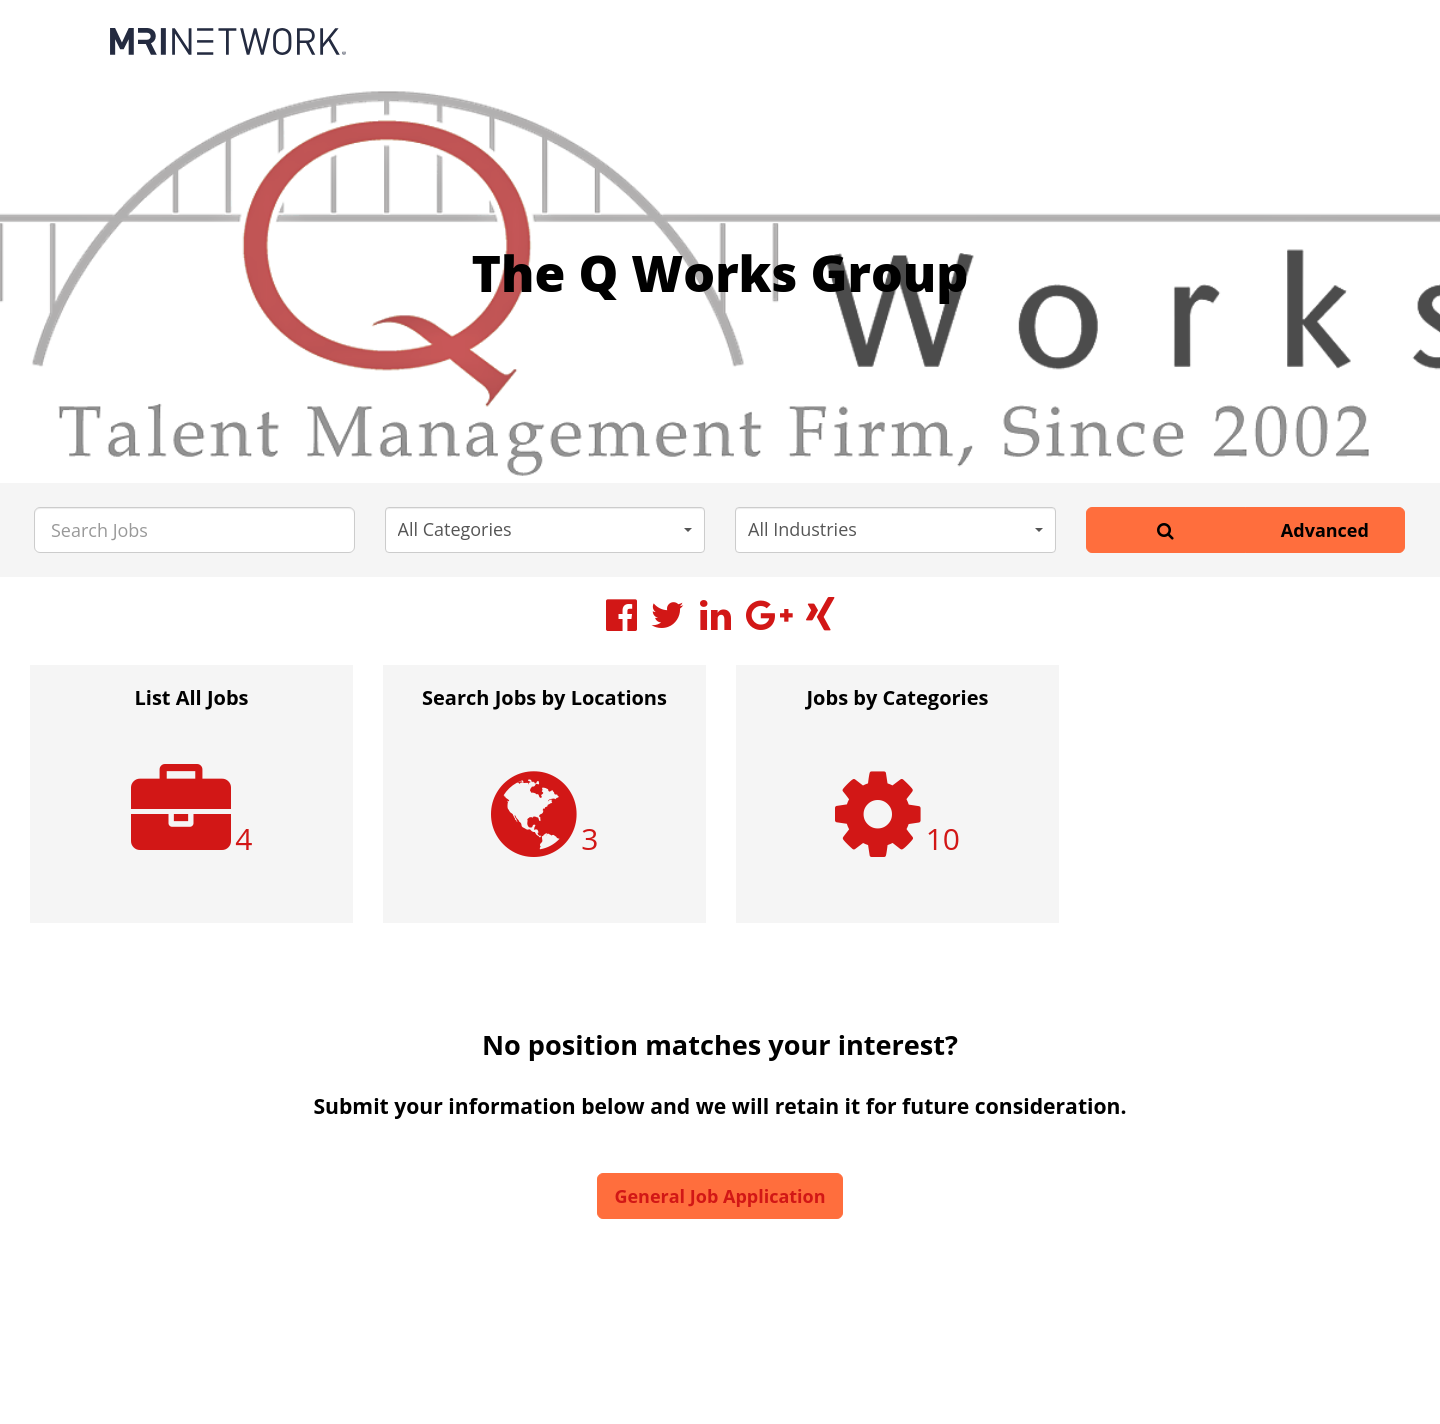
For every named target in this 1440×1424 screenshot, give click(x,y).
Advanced (1325, 530)
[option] (191, 804)
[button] (545, 530)
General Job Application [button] (719, 1196)
